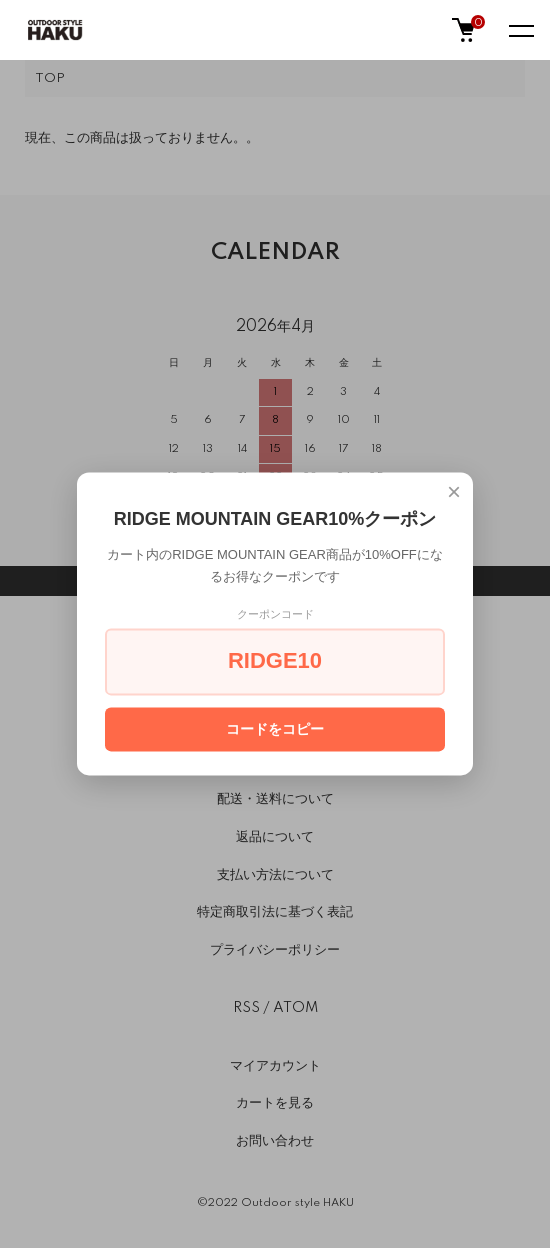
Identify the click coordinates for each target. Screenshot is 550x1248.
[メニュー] (520, 30)
